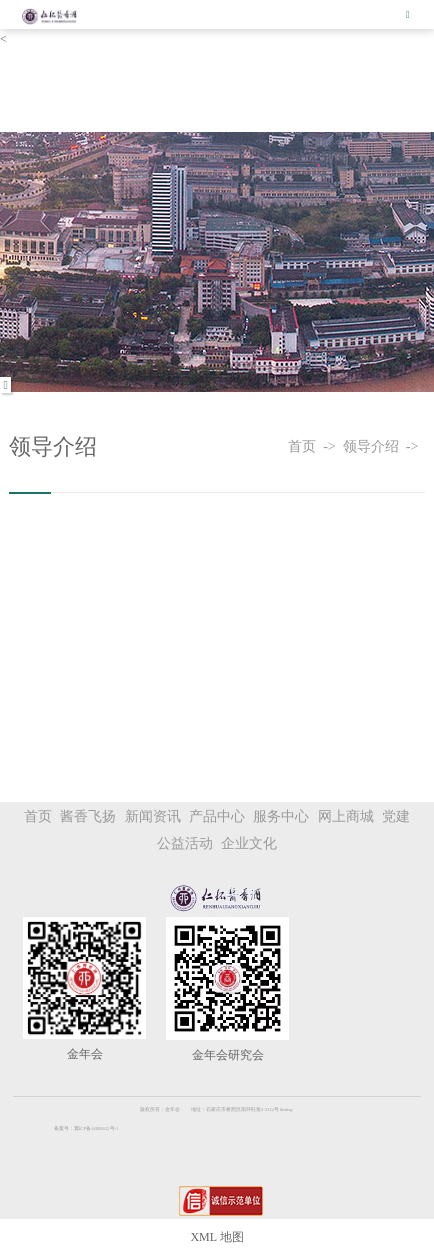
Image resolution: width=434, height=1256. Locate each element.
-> (333, 446)
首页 (305, 446)
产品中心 (217, 816)
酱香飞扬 (88, 816)
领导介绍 (374, 446)
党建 (396, 816)
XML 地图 (216, 1237)
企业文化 (249, 843)
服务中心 (281, 816)
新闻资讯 (153, 816)
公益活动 (185, 843)
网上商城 (346, 816)
